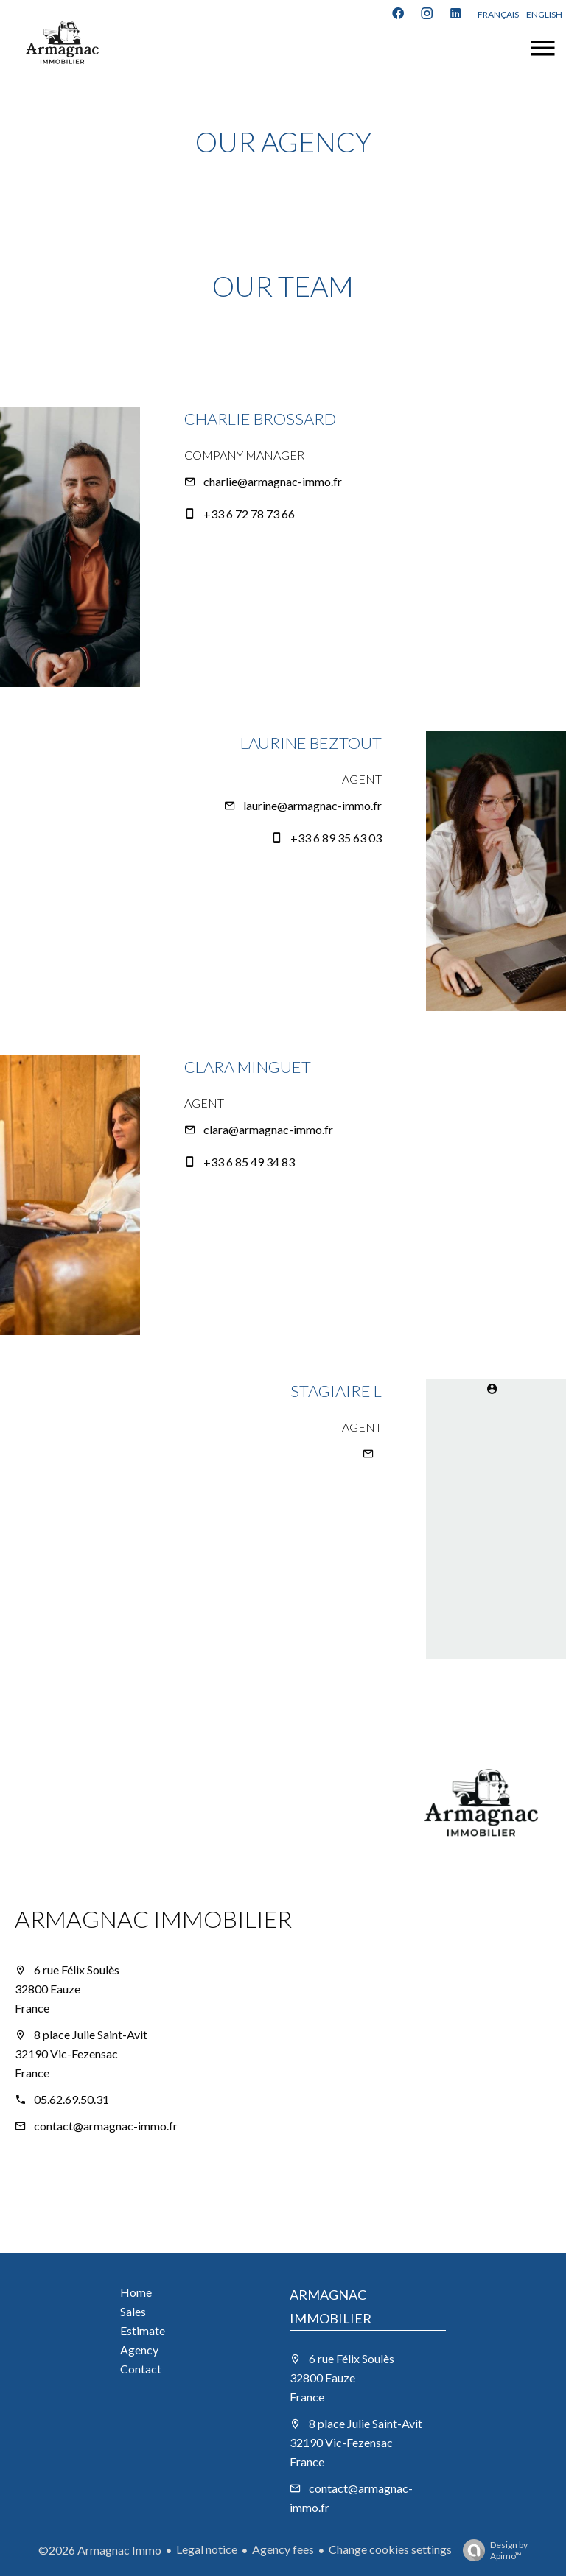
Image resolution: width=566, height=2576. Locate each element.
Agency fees (283, 2549)
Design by (491, 2550)
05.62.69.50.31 (71, 2099)
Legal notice (206, 2549)
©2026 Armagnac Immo (99, 2550)
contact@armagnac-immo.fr (106, 2126)
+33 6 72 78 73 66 (249, 514)
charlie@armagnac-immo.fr (272, 481)
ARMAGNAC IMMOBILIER (153, 1918)
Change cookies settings (390, 2549)
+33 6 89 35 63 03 (336, 838)
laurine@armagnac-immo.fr (312, 805)
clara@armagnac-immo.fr (268, 1129)
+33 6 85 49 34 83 (249, 1162)
